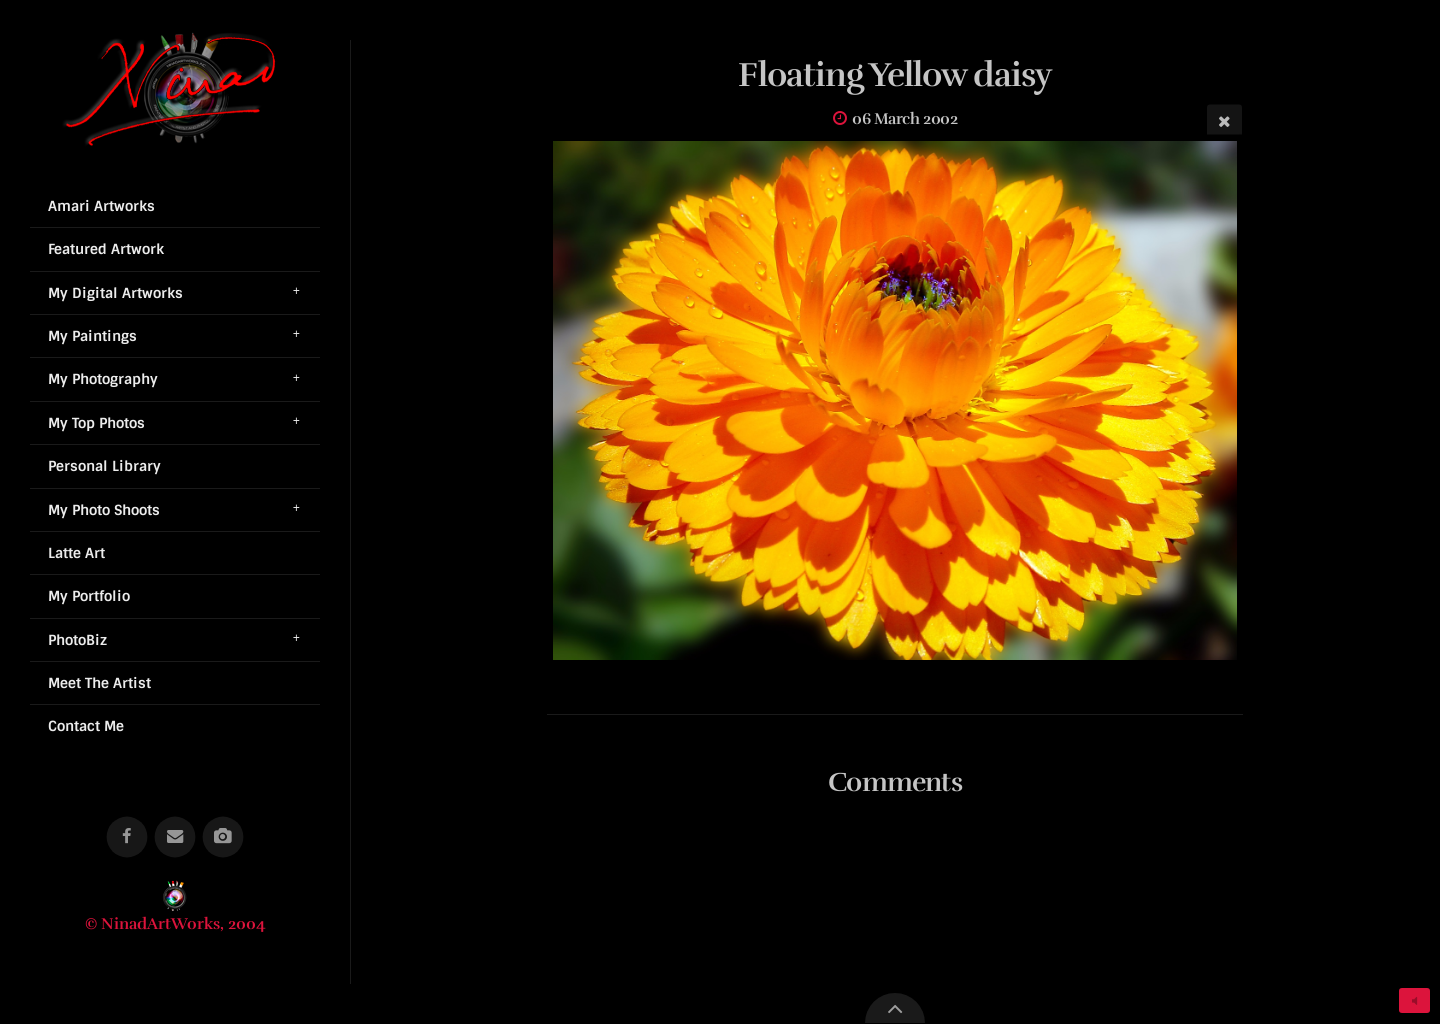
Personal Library (104, 466)
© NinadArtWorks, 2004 (175, 924)
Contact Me (86, 726)
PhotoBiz (77, 640)
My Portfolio (89, 596)
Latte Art (76, 553)
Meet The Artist (99, 683)
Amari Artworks (101, 206)
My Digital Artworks (115, 293)
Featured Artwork (106, 249)
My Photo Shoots (104, 510)
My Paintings (92, 336)
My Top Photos (96, 423)
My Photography (103, 379)
